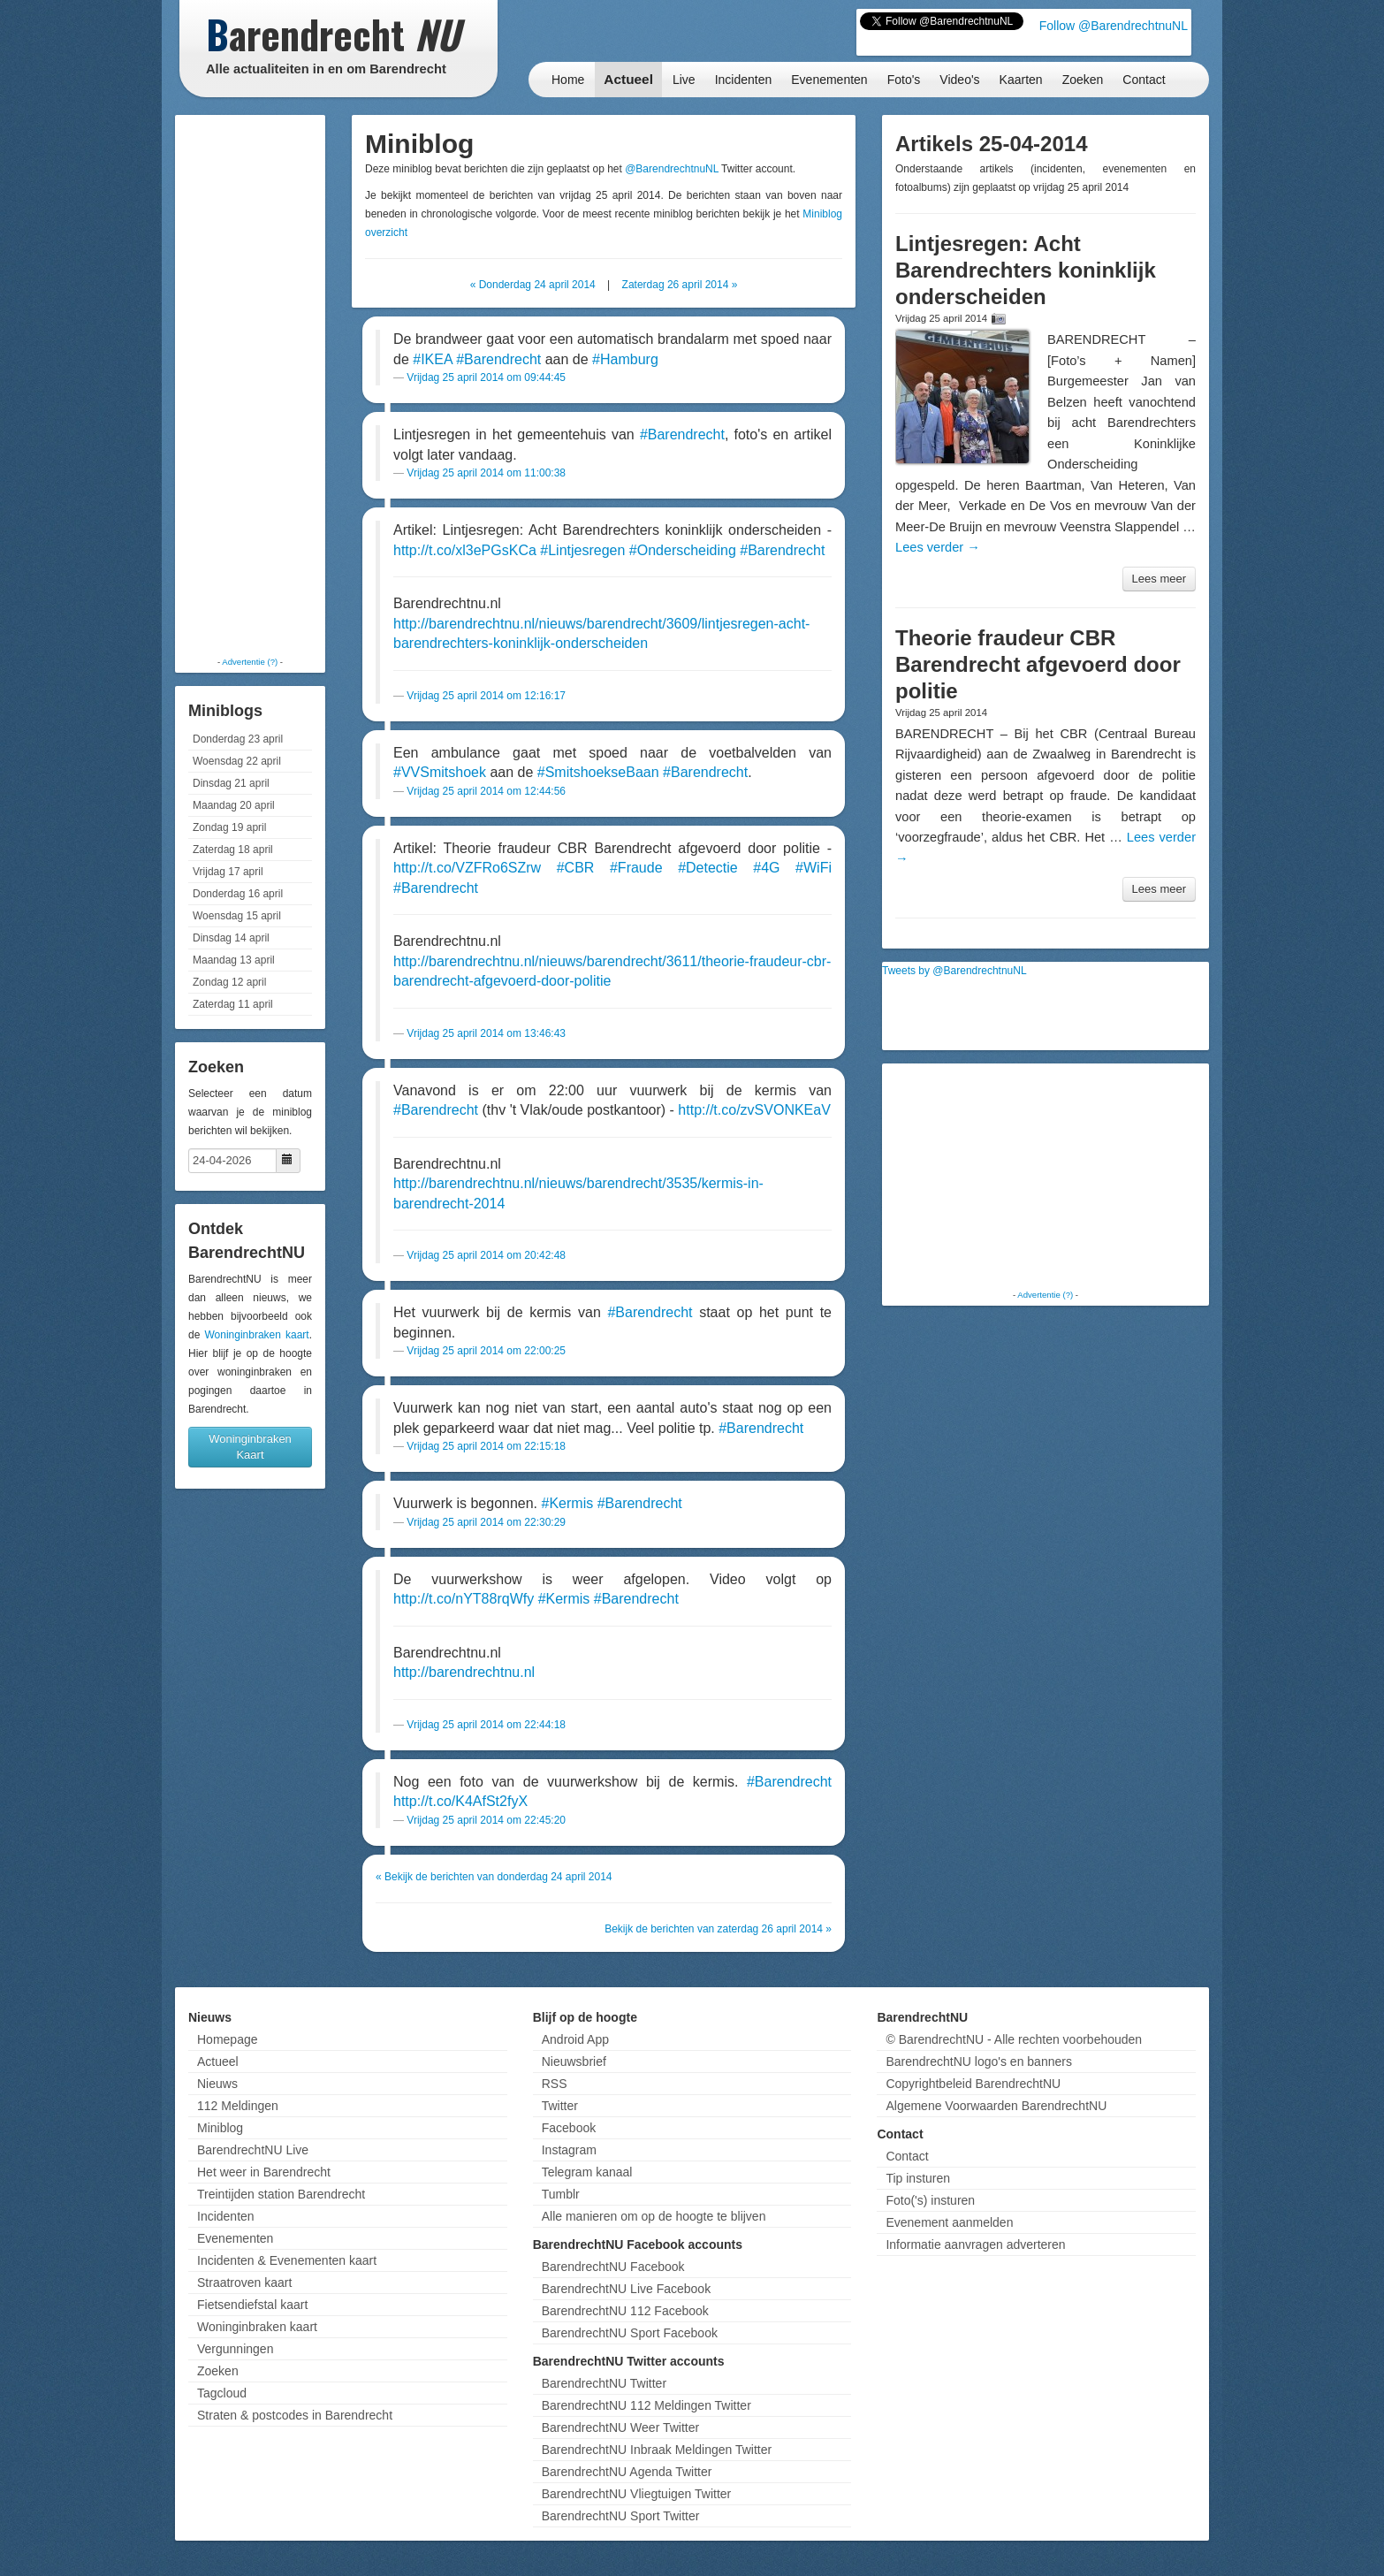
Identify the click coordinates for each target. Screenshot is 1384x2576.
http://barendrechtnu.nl (464, 1672)
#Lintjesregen (582, 550)
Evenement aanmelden (949, 2222)
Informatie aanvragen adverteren (975, 2244)
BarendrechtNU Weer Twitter (620, 2427)
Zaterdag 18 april (233, 849)
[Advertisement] (250, 384)
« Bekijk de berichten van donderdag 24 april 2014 (494, 1877)
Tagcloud (222, 2393)
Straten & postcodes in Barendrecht (294, 2415)
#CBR (576, 867)
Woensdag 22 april (237, 761)
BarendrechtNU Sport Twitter (621, 2516)
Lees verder (937, 547)
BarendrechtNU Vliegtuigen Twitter (637, 2494)
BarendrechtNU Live (252, 2150)
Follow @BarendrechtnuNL (1113, 26)
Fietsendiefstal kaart (252, 2305)
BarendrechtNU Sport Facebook (630, 2333)
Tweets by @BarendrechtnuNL (954, 970)
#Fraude (636, 867)
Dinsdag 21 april (231, 783)
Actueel (628, 79)
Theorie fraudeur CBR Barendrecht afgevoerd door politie (1038, 664)
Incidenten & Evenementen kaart (286, 2260)
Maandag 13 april (234, 960)
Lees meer (1159, 578)
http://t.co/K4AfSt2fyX (460, 1801)
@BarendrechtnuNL (672, 169)
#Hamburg (625, 359)
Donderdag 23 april (238, 739)
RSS (554, 2084)
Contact (1143, 79)
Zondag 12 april (229, 982)
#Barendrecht (498, 359)
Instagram (569, 2150)
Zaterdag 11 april (233, 1004)
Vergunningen (235, 2349)
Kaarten (1021, 79)
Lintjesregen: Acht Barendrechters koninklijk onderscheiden (1025, 270)
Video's (959, 79)
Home (567, 79)
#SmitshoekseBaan (598, 772)
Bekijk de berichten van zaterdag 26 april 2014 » (718, 1929)
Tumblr (561, 2194)
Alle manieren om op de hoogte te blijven (654, 2216)
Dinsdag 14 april (231, 938)
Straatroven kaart (244, 2282)
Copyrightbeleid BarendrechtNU (973, 2084)
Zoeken (1083, 79)
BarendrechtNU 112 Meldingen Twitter (646, 2405)
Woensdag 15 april (237, 916)
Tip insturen (918, 2178)
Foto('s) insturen (930, 2200)
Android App (575, 2039)
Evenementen (829, 79)
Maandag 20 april (234, 805)
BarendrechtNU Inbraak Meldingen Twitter (657, 2450)
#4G (766, 867)
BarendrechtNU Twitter (604, 2383)
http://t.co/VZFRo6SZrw (467, 867)
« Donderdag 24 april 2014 (533, 284)
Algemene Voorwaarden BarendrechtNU (996, 2106)
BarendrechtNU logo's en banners (978, 2061)
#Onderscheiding (682, 550)
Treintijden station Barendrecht (281, 2194)
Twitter (560, 2106)
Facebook (569, 2128)
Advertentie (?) (250, 662)
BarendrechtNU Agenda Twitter (627, 2472)
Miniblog (220, 2128)
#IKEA (432, 359)
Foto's (904, 79)
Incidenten (743, 79)
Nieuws (217, 2084)
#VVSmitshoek (439, 772)
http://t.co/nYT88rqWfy (463, 1598)
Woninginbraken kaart (256, 1335)
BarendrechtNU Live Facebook (626, 2289)
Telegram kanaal (587, 2172)
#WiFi (813, 867)
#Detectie (708, 867)
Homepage (227, 2039)
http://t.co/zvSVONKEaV (754, 1109)
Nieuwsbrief (574, 2061)
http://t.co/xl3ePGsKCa (464, 550)
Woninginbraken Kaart (250, 1446)
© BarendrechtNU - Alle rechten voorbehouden (1014, 2039)
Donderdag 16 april (238, 894)
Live (684, 79)
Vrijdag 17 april (228, 871)
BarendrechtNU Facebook (613, 2267)
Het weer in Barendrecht (264, 2172)
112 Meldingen (237, 2106)
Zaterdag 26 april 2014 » (680, 284)
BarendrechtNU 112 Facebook (625, 2311)
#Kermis (568, 1503)
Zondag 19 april (229, 827)
